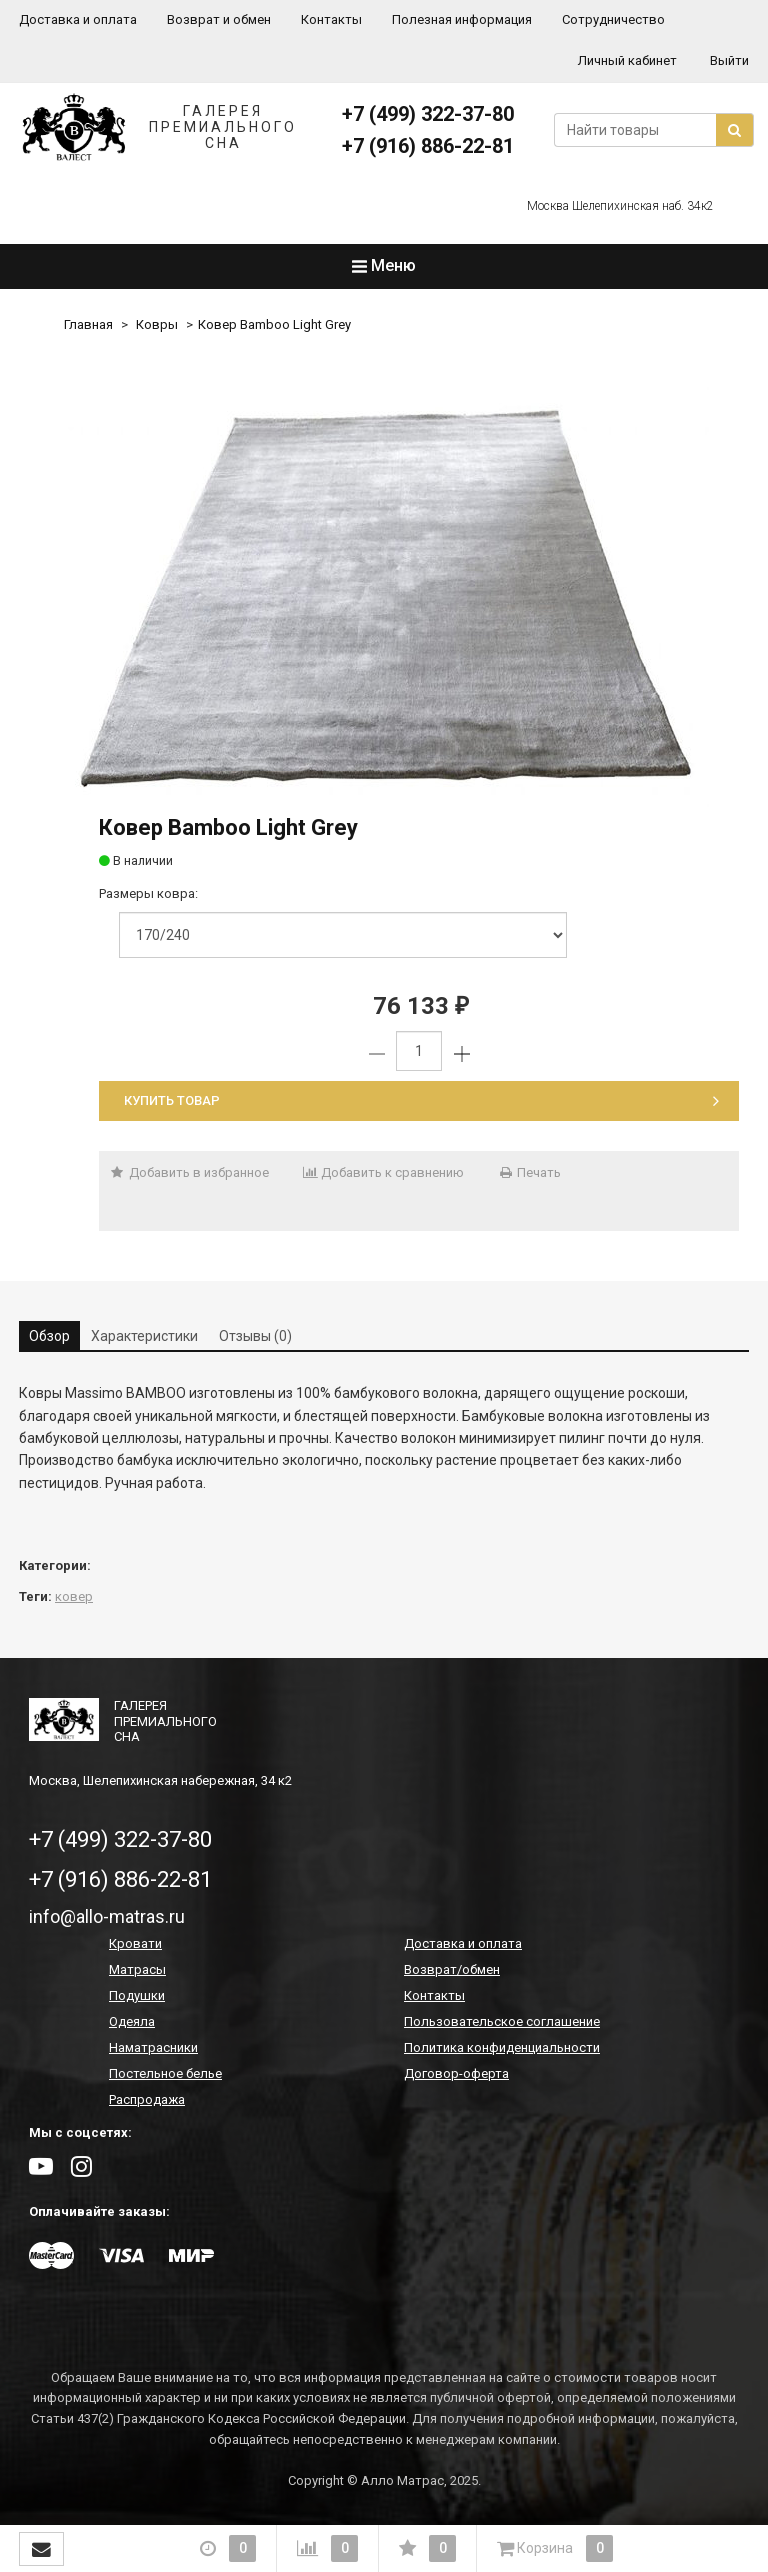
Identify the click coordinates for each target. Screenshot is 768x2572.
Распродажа (147, 2099)
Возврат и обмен (219, 19)
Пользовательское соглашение (502, 2021)
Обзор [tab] (49, 1336)
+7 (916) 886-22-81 (428, 146)
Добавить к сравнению (383, 1172)
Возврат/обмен (452, 1969)
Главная (88, 324)
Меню (384, 265)
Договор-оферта (456, 2073)
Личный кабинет (627, 60)
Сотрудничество (613, 19)
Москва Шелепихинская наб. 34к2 (620, 206)
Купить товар (421, 1100)
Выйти (729, 60)
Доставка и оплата (78, 19)
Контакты (331, 19)
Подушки (137, 1995)
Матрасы (137, 1969)
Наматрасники (153, 2047)
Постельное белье (165, 2073)
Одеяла (132, 2021)
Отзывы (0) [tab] (255, 1336)
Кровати (135, 1943)
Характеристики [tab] (144, 1336)
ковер (74, 1596)
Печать (529, 1172)
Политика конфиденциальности (502, 2047)
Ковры (157, 324)
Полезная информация (462, 19)
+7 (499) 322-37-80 (428, 114)
